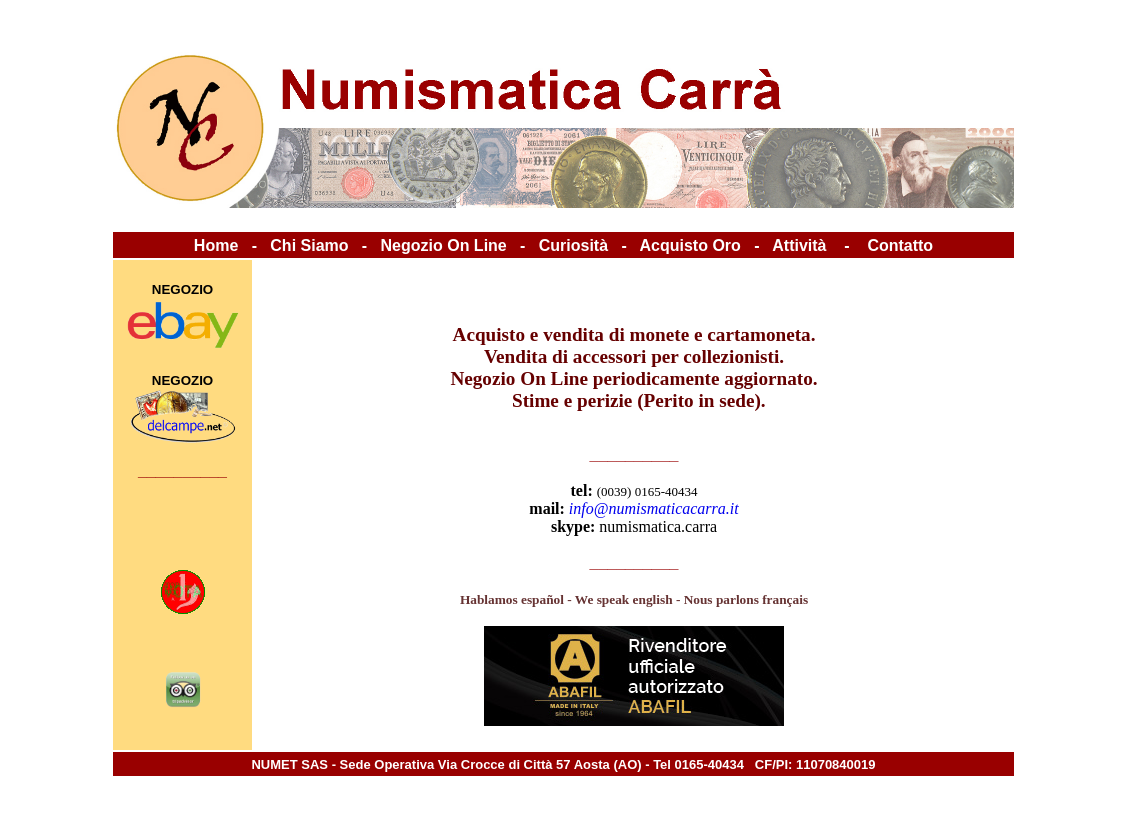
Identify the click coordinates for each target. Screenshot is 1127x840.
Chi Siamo (309, 245)
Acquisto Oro (690, 245)
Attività (799, 245)
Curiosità (573, 245)
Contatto (900, 245)
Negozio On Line (444, 245)
